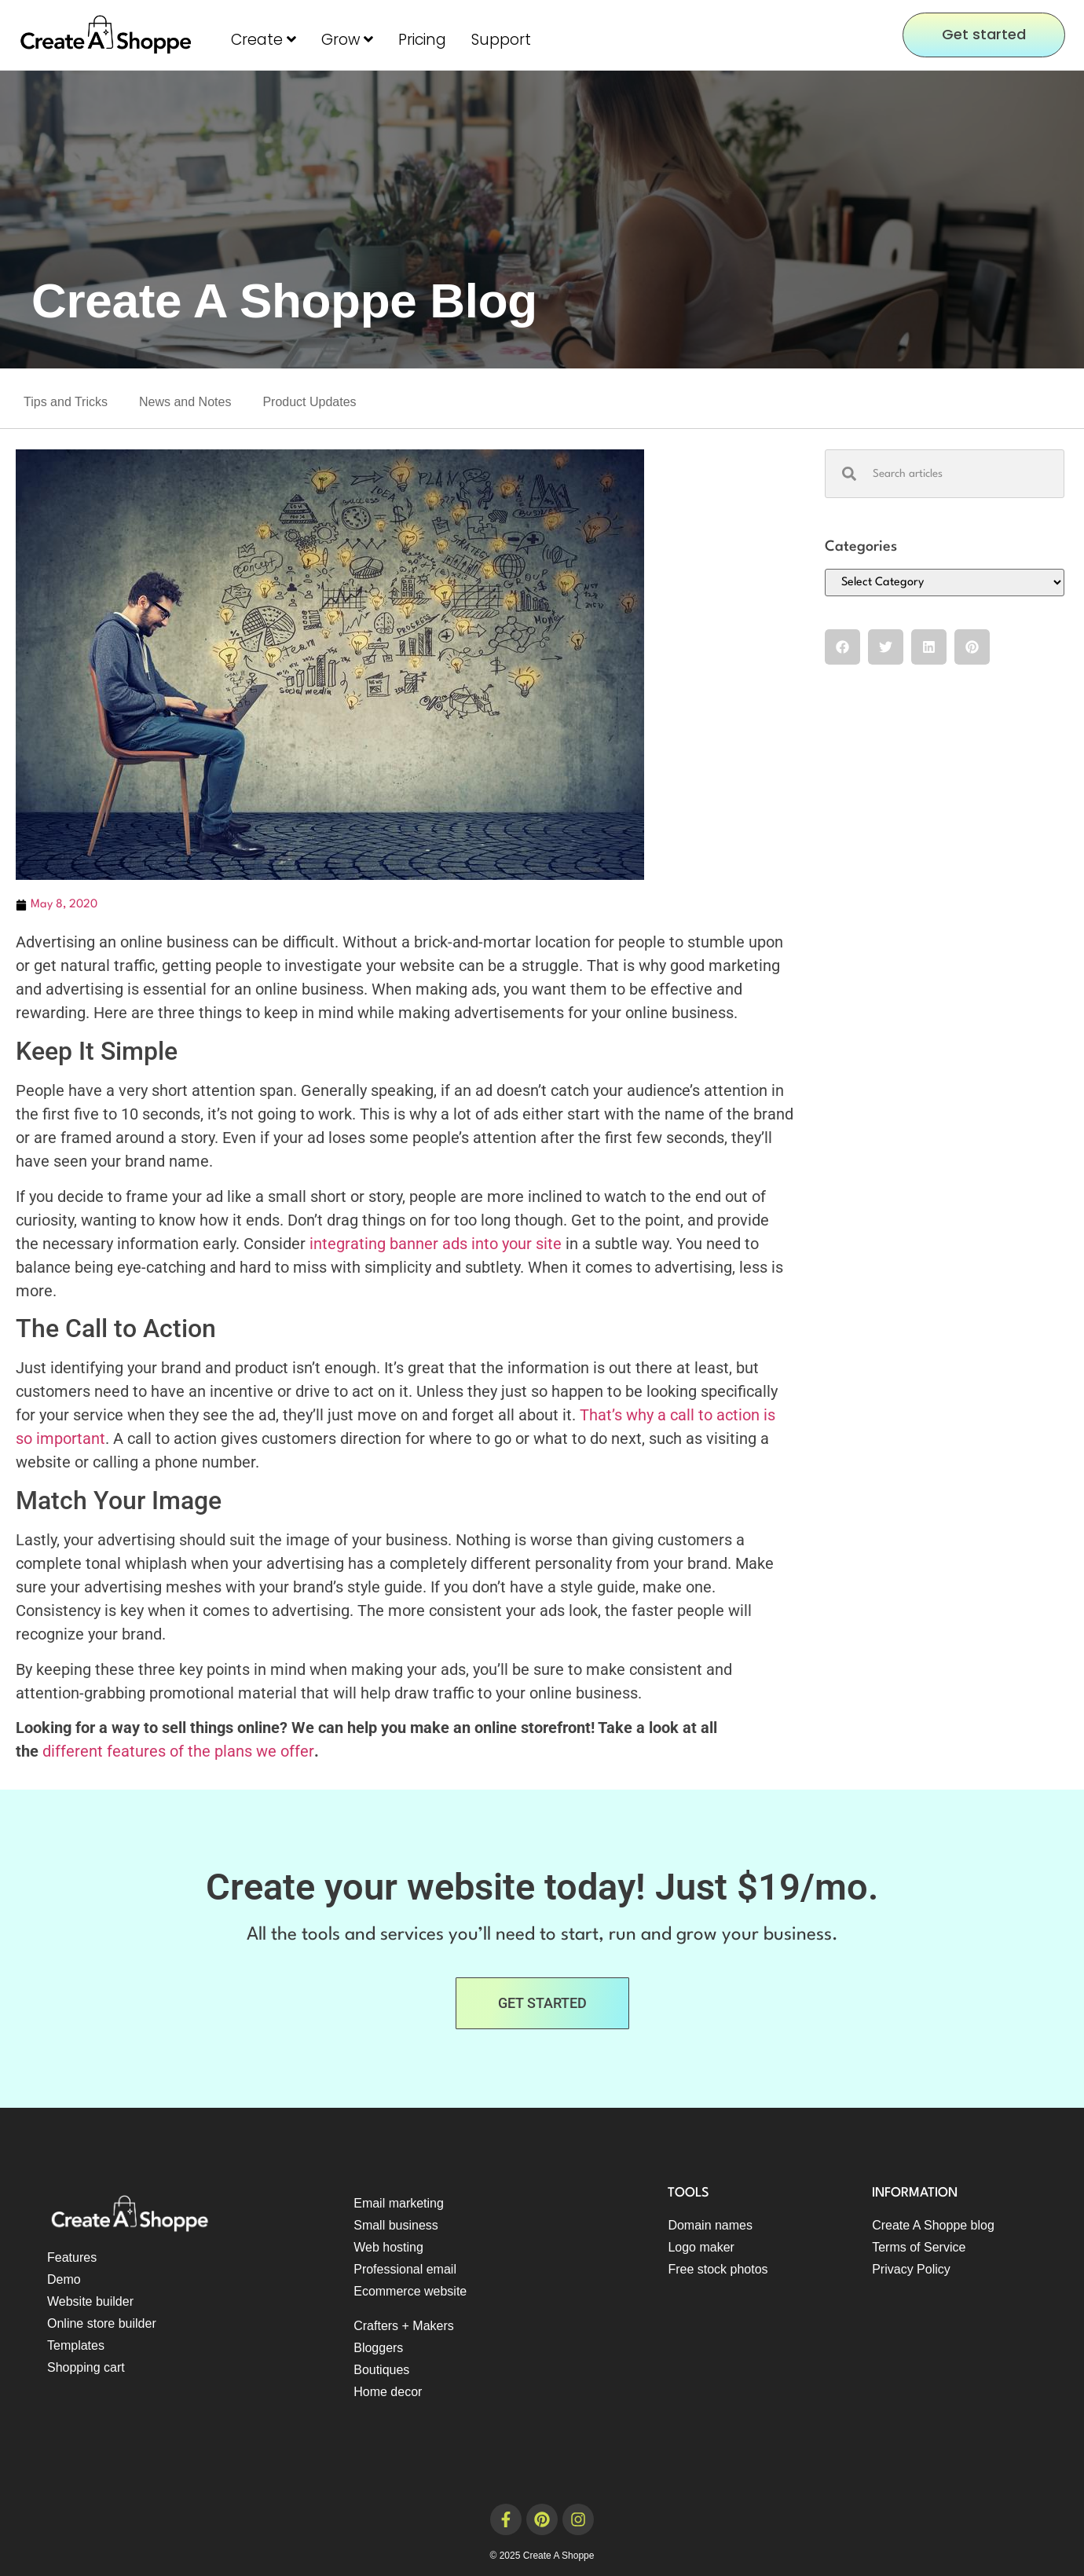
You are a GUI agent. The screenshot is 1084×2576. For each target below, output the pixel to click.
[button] (842, 647)
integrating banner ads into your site (435, 1243)
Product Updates (309, 402)
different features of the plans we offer (176, 1751)
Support (501, 39)
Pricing (422, 39)
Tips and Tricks (66, 402)
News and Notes (185, 402)
